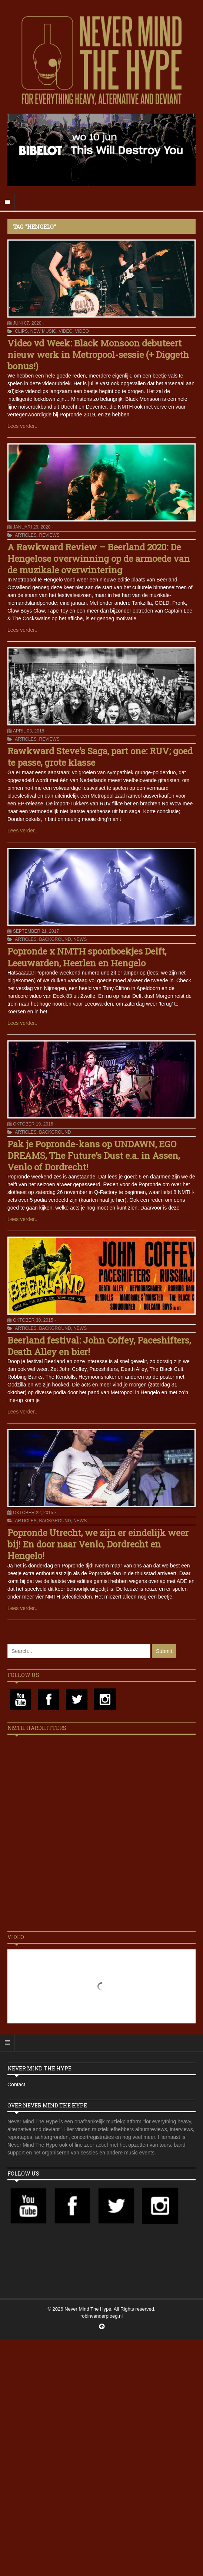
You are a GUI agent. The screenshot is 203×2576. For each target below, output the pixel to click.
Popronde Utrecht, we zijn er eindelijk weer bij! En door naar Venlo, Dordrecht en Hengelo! (98, 1544)
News (80, 939)
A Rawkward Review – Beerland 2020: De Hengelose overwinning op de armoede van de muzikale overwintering (98, 558)
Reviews (49, 535)
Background (55, 939)
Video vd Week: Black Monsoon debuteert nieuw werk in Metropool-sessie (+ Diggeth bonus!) (98, 354)
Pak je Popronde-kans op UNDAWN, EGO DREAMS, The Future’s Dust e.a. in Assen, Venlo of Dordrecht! (93, 1155)
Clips (21, 331)
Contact (16, 2084)
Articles (25, 535)
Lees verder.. (22, 426)
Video (65, 331)
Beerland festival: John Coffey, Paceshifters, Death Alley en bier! (99, 1346)
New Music (43, 331)
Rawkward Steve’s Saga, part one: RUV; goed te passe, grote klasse (100, 756)
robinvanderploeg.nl (101, 2316)
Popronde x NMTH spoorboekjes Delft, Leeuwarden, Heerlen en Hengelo (86, 957)
